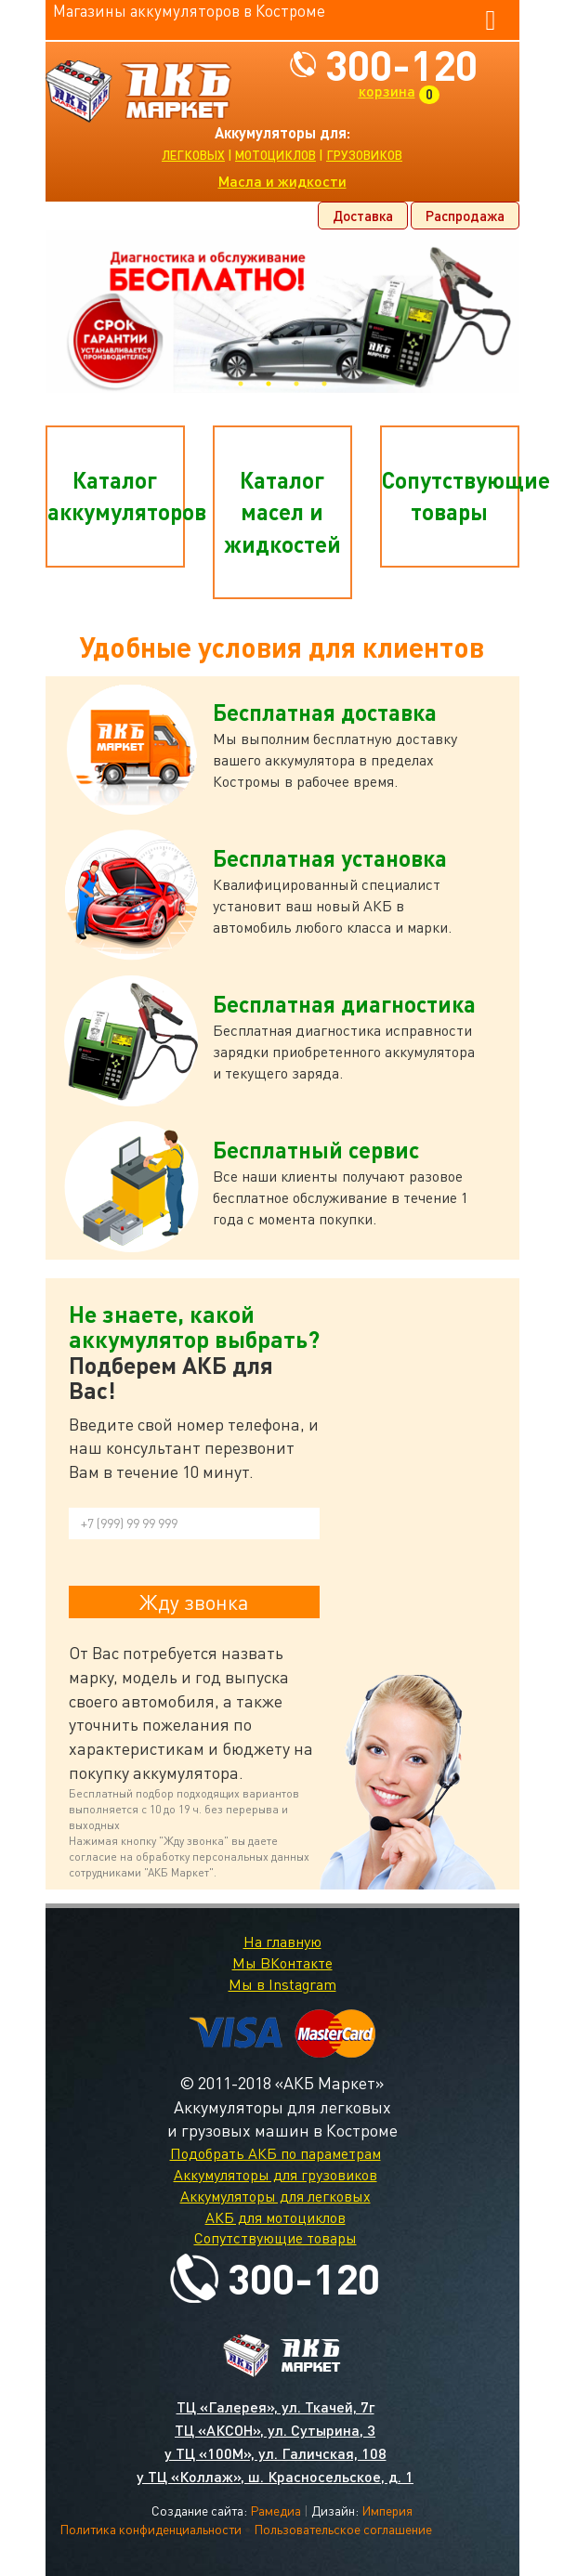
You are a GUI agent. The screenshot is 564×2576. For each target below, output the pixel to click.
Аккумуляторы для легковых (275, 2196)
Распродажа (465, 215)
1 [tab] (240, 383)
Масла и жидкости (282, 181)
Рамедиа (275, 2510)
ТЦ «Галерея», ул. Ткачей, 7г (275, 2406)
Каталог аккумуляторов (116, 495)
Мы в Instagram (282, 1984)
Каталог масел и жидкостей (282, 511)
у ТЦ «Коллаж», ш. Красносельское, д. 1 (275, 2476)
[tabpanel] (282, 311)
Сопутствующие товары (450, 495)
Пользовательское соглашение (343, 2529)
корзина (387, 90)
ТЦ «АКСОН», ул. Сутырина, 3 (275, 2430)
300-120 (401, 64)
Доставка (363, 215)
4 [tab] (324, 383)
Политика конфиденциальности (150, 2529)
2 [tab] (268, 383)
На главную (282, 1941)
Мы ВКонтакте (282, 1963)
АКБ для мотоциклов (275, 2217)
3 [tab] (296, 383)
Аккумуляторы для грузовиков (275, 2174)
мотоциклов (275, 155)
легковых (193, 155)
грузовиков (364, 155)
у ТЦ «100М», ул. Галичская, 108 (275, 2453)
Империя (387, 2510)
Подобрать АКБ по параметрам (275, 2153)
